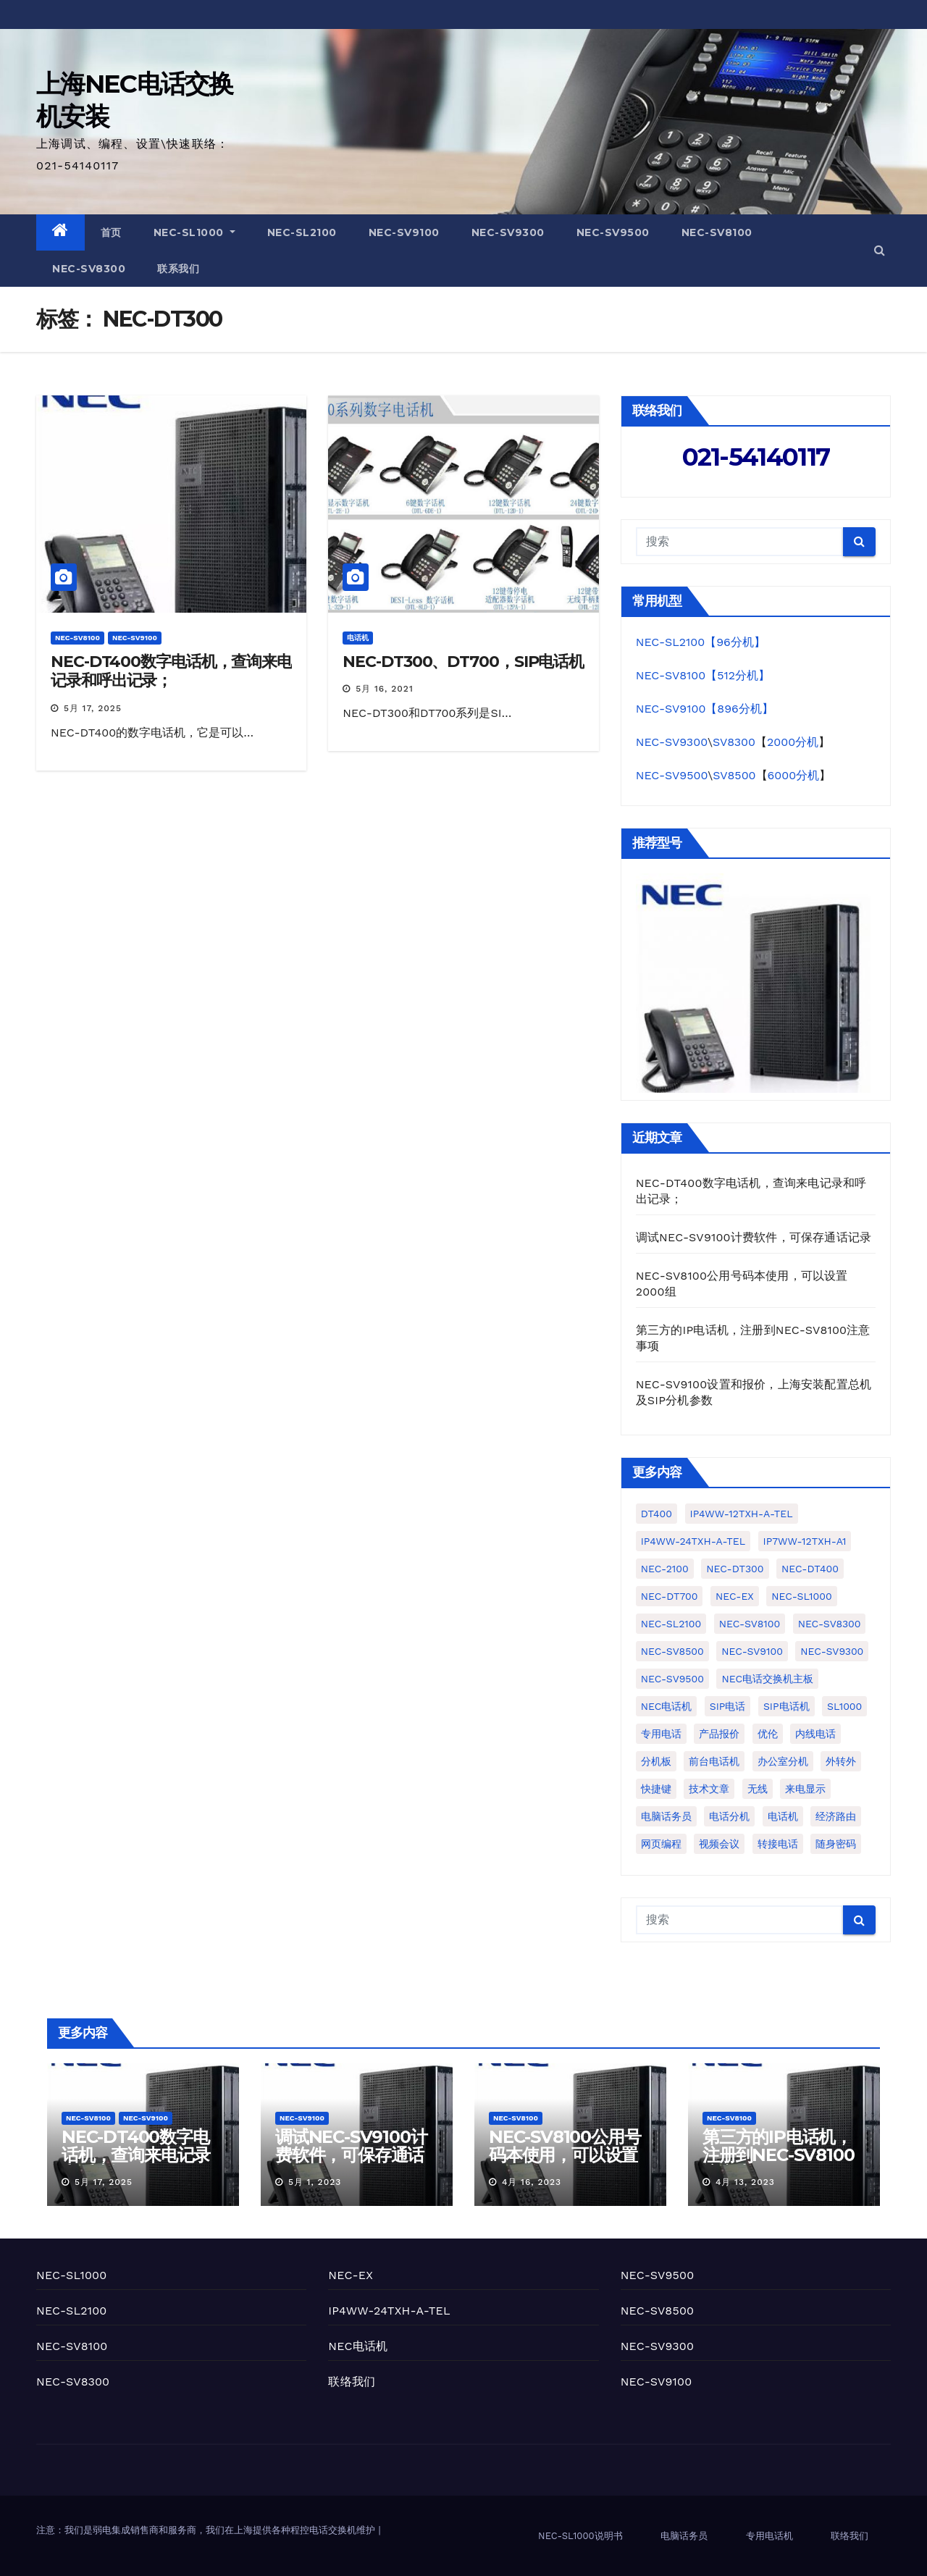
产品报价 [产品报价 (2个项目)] (719, 1734)
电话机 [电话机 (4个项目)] (783, 1816)
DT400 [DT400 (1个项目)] (656, 1513)
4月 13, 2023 (745, 2182)
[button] (879, 250)
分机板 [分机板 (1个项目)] (656, 1761)
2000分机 (792, 742)
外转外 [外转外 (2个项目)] (841, 1761)
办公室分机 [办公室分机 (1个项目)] (783, 1761)
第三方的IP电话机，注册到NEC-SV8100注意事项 (778, 2154)
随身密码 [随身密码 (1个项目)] (835, 1844)
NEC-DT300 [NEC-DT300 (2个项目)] (734, 1568)
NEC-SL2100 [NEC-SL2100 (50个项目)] (671, 1623)
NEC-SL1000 (194, 232)
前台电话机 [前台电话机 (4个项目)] (714, 1761)
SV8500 (734, 775)
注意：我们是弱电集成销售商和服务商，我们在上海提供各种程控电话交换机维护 (207, 2530)
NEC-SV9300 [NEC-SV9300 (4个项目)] (831, 1651)
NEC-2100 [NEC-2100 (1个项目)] (665, 1568)
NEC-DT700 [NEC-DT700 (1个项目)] (669, 1596)
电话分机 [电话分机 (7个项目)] (729, 1816)
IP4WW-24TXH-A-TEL (389, 2310)
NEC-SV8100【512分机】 (703, 675)
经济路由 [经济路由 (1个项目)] (835, 1816)
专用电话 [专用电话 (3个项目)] (661, 1734)
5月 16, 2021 (384, 689)
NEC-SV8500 (658, 2310)
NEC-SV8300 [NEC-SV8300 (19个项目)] (829, 1623)
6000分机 (794, 775)
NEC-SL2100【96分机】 (700, 642)
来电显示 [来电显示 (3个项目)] (805, 1789)
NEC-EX (350, 2275)
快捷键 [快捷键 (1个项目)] (656, 1789)
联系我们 (178, 268)
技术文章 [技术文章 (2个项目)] (709, 1789)
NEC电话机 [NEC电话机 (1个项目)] (666, 1706)
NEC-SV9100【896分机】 (704, 709)
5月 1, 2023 (314, 2182)
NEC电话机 (357, 2346)
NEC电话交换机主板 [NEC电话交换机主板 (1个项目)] (767, 1679)
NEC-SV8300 (88, 268)
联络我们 (351, 2381)
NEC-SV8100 (716, 232)
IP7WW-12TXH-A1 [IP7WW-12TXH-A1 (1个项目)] (805, 1541)
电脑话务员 (684, 2535)
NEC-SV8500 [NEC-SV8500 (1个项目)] (672, 1651)
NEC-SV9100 (404, 232)
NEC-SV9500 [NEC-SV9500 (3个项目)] (672, 1679)
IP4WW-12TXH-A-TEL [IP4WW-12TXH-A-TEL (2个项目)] (741, 1513)
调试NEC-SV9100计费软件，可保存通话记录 (753, 1237)
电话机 (358, 638)
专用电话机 (769, 2535)
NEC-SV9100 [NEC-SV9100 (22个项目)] (752, 1651)
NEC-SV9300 (508, 232)
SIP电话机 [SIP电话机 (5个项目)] (786, 1706)
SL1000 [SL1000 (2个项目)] (844, 1706)
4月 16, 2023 (531, 2182)
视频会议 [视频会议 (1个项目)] (719, 1844)
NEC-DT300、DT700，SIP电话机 (463, 661)
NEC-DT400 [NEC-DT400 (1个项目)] (810, 1568)
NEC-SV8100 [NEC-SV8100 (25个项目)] (749, 1623)
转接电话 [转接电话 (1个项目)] (778, 1844)
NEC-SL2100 (302, 232)
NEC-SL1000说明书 (580, 2535)
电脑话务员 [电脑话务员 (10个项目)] (666, 1816)
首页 (111, 232)
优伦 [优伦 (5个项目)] (768, 1734)
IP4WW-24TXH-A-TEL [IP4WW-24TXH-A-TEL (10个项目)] (693, 1541)
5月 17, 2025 (93, 708)
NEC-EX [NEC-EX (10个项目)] (735, 1596)
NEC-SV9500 (613, 232)
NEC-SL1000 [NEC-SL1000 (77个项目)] (801, 1596)
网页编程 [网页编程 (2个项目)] (661, 1844)
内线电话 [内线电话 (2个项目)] (815, 1734)
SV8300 (734, 742)
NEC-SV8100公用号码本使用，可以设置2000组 (564, 2154)
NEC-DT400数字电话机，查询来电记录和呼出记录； (171, 671)
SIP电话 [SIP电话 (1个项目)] (728, 1706)
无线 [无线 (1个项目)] (757, 1789)
